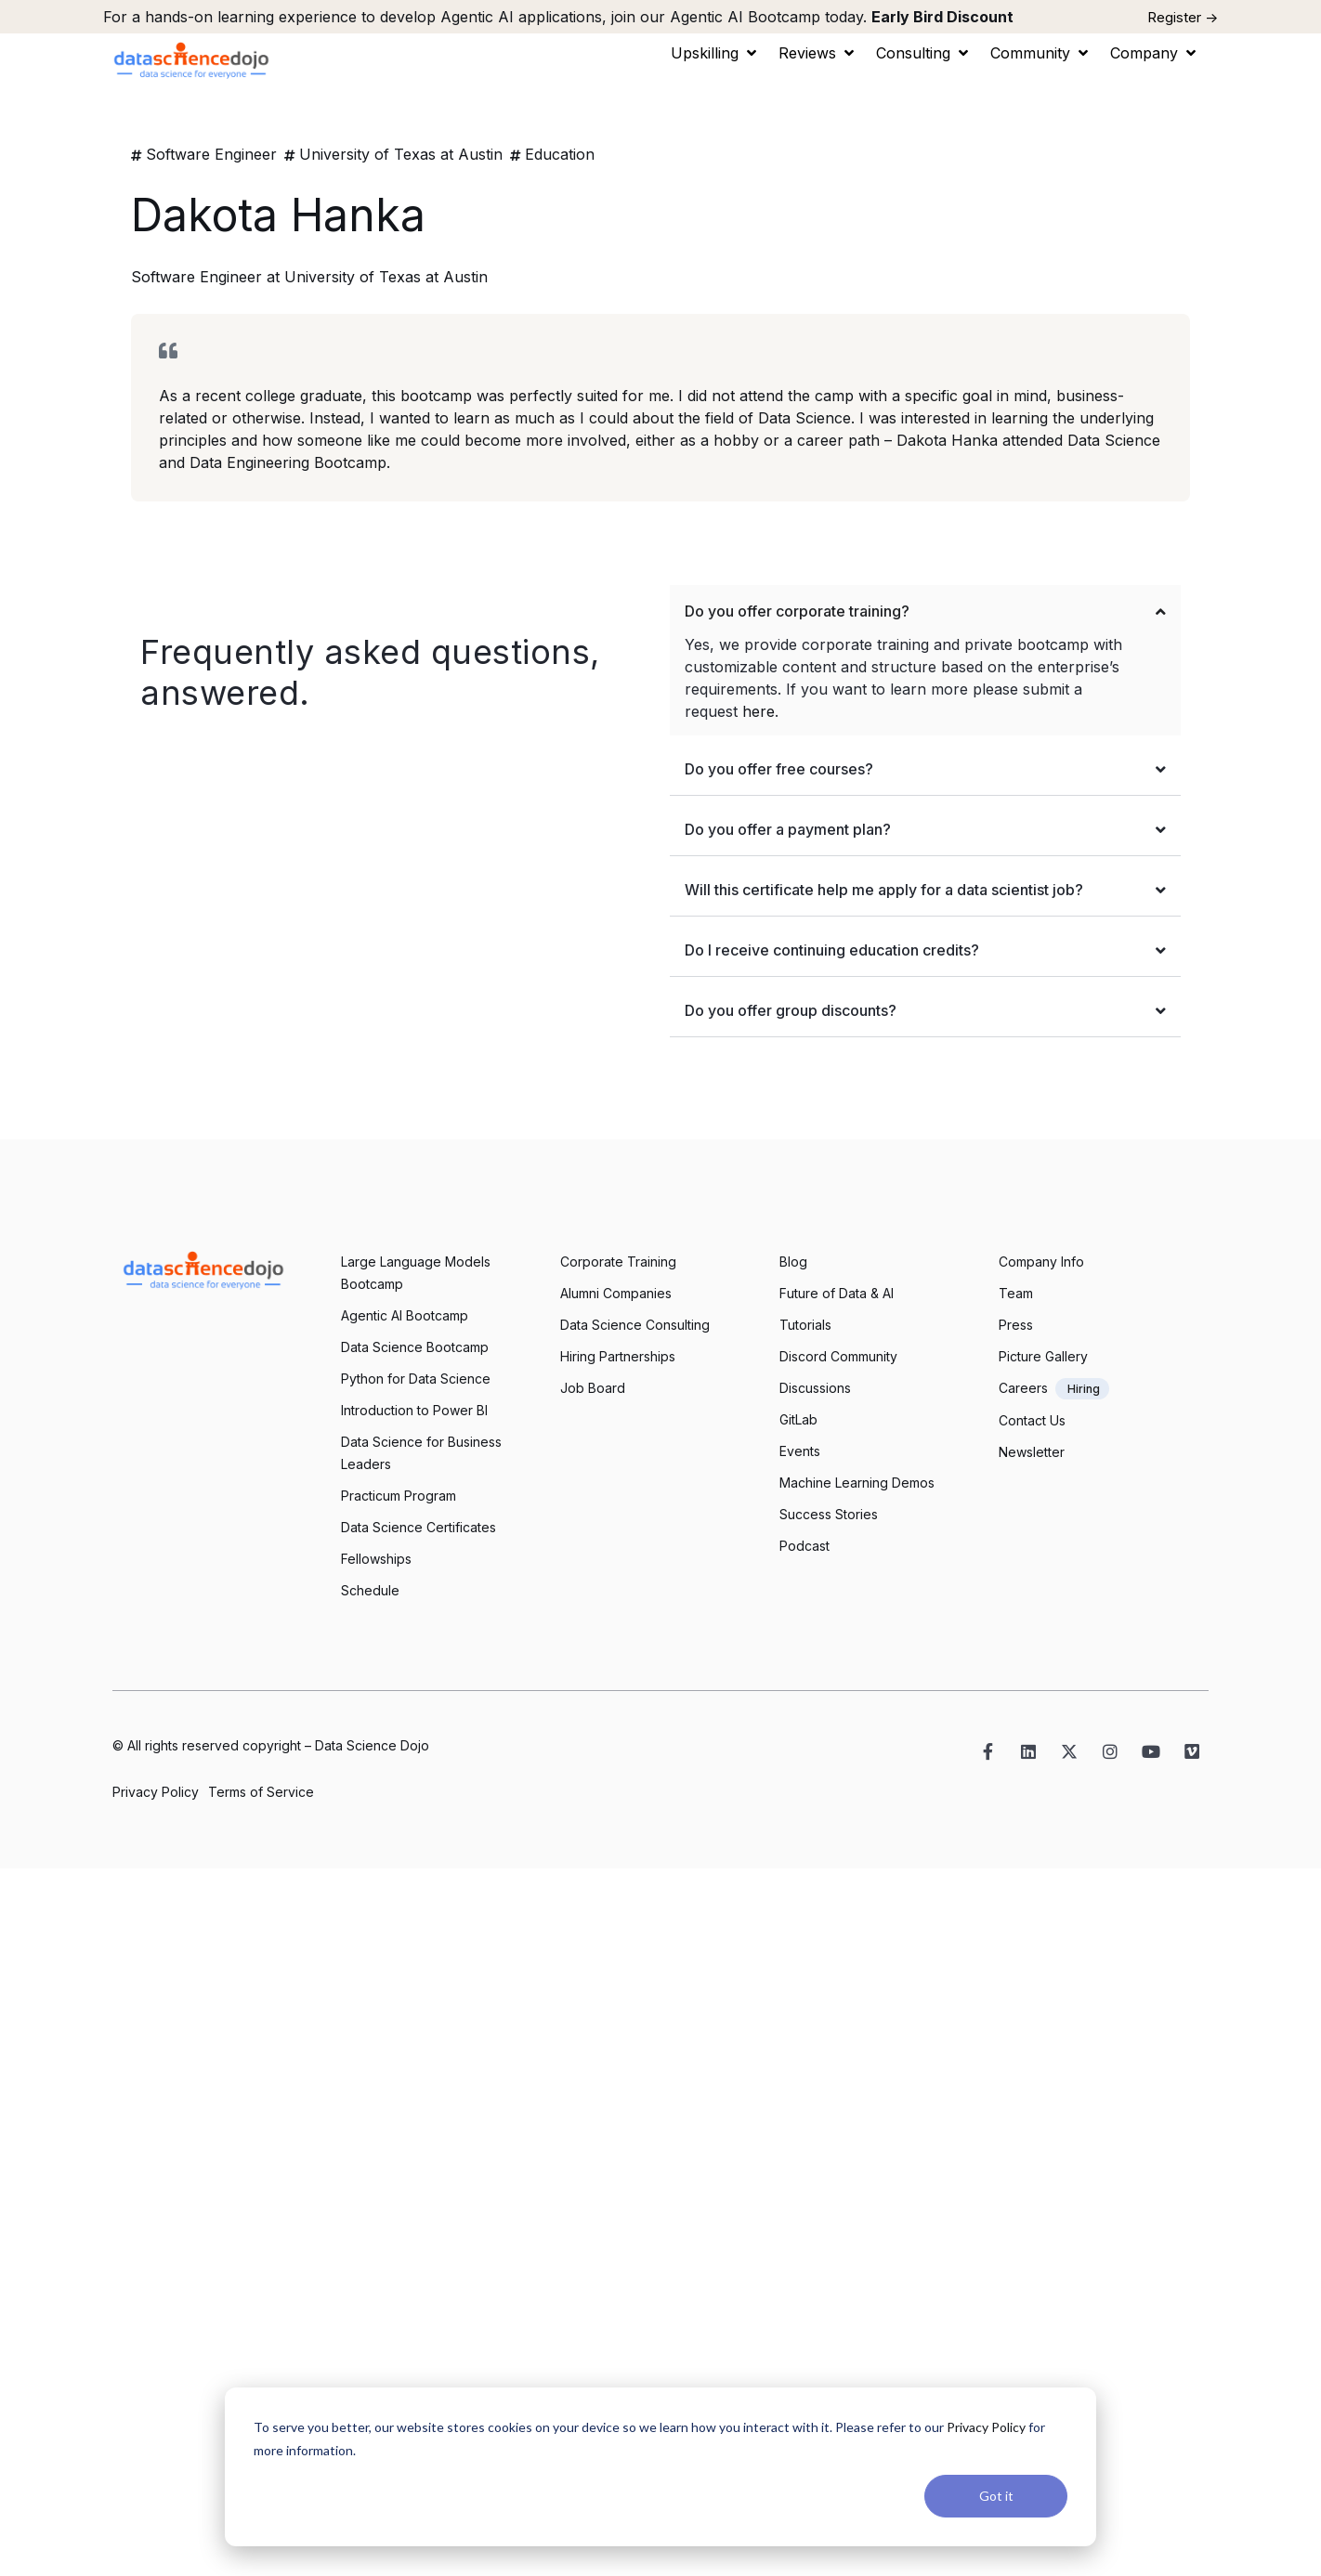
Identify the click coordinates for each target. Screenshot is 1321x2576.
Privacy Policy (986, 2427)
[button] (715, 53)
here (758, 711)
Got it (996, 2496)
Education (560, 154)
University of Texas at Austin (401, 154)
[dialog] (660, 2466)
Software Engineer (211, 154)
